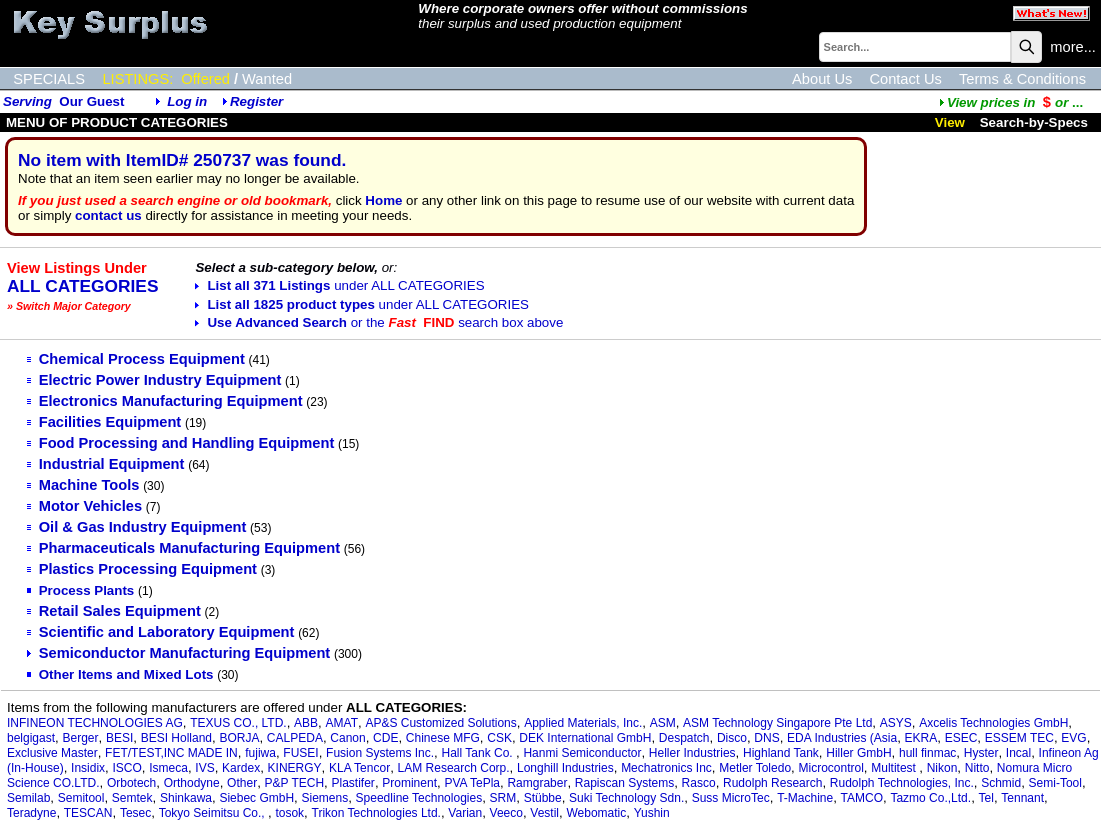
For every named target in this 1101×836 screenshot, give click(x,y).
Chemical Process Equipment (136, 359)
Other (242, 783)
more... (1073, 47)
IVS (204, 768)
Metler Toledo (755, 768)
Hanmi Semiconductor (582, 753)
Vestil (544, 813)
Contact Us (905, 79)
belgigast (31, 738)
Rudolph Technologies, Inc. (902, 783)
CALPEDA (295, 738)
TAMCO (862, 798)
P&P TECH (295, 783)
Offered (205, 79)
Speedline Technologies (419, 798)
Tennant (1022, 798)
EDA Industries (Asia (842, 738)
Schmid (1001, 783)
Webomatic (596, 813)
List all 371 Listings (339, 285)
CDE (385, 738)
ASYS (896, 723)
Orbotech (131, 783)
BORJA (239, 738)
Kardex (241, 768)
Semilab (28, 798)
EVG (1073, 738)
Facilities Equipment (104, 422)
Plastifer (353, 783)
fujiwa (260, 753)
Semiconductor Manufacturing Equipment (179, 653)
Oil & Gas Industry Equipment (137, 527)
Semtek (132, 798)
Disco (732, 738)
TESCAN (88, 813)
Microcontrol (830, 768)
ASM (663, 723)
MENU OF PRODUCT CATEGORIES (117, 122)
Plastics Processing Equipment (142, 569)
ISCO (127, 768)
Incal (1018, 753)
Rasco (699, 783)
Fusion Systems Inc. (380, 753)
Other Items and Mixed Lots (120, 674)
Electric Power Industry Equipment (154, 380)
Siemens (325, 798)
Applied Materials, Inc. (583, 723)
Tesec (135, 813)
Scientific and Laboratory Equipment (161, 632)
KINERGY (295, 768)
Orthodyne (192, 783)
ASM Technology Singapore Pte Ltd (777, 723)
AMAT (342, 723)
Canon (347, 738)
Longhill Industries (565, 768)
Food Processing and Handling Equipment (181, 443)
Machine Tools (83, 485)
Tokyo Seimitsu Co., (213, 813)
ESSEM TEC (1019, 738)
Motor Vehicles (84, 506)
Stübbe (543, 798)
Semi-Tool (1055, 783)
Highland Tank (781, 753)
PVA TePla (472, 783)
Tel (986, 798)
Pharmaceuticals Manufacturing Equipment (183, 548)
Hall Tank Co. (479, 753)
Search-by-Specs (1034, 122)
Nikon (942, 768)
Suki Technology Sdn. (626, 798)
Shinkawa (186, 798)
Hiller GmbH (858, 753)
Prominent (409, 783)
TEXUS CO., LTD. (238, 723)
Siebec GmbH (256, 798)
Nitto (977, 768)
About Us (822, 79)
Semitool (81, 798)
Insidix (88, 768)
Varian (465, 813)
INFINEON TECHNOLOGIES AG (95, 723)
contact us (108, 215)
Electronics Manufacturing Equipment (165, 401)
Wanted (267, 79)
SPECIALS (49, 79)
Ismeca (168, 768)
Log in (187, 101)
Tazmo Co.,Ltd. (930, 798)
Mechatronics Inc (666, 768)
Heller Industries (692, 753)
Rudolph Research (772, 783)
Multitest (895, 768)
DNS (766, 738)
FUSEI (300, 753)
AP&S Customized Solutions (440, 723)
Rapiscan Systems (624, 783)
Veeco (506, 813)
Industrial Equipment (106, 464)
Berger (80, 738)
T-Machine (805, 798)
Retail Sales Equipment (114, 611)
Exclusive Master (52, 753)
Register (256, 101)
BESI (119, 738)
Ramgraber (537, 783)
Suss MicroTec (731, 798)
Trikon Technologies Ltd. (376, 813)
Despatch (684, 738)
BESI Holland (176, 738)
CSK (499, 738)
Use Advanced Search (379, 322)
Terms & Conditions (1022, 79)
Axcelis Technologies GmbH (993, 723)
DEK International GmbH (585, 738)
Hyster (981, 753)
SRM (503, 798)
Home (383, 200)
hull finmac (927, 753)
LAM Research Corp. (454, 768)
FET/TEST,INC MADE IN (171, 753)
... (1011, 102)
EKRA (921, 738)
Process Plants (81, 590)
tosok (289, 813)
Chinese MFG (443, 738)
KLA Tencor (359, 768)
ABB (306, 723)
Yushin (652, 813)
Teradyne (31, 813)
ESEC (961, 738)
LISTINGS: (137, 79)
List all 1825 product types (362, 304)
